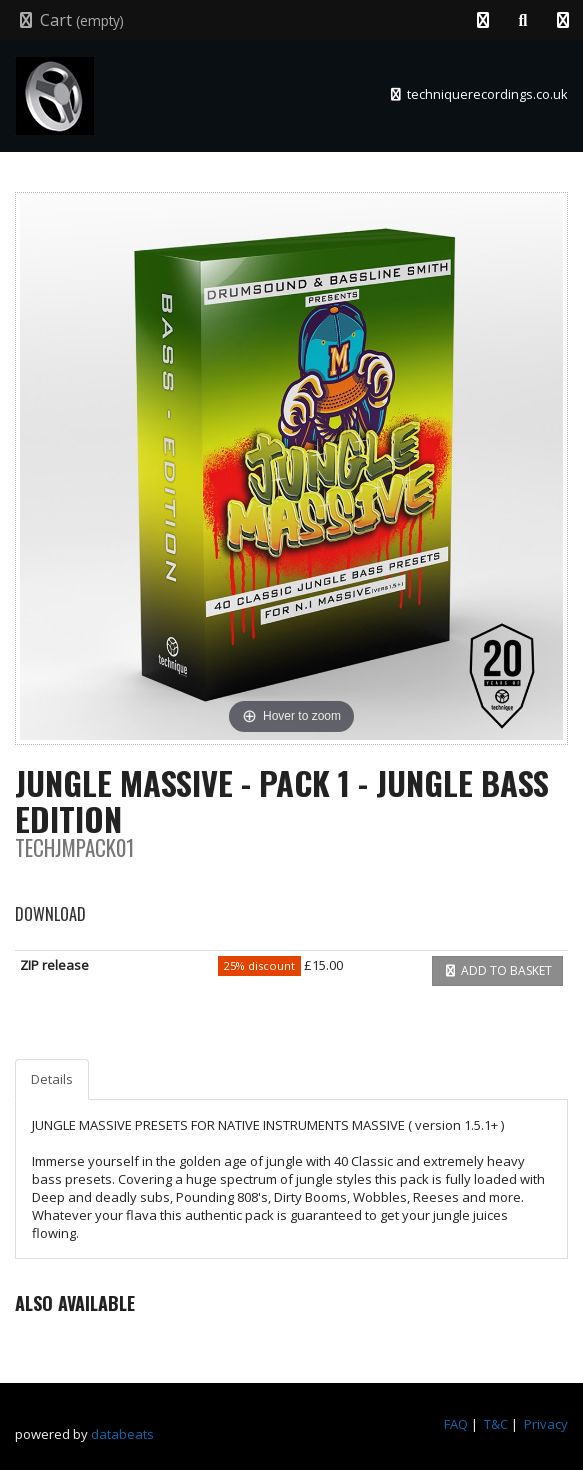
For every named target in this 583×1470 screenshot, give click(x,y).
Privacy (546, 1424)
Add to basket (497, 970)
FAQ (456, 1424)
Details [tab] (52, 1079)
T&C (496, 1424)
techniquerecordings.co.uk (478, 94)
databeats (122, 1434)
